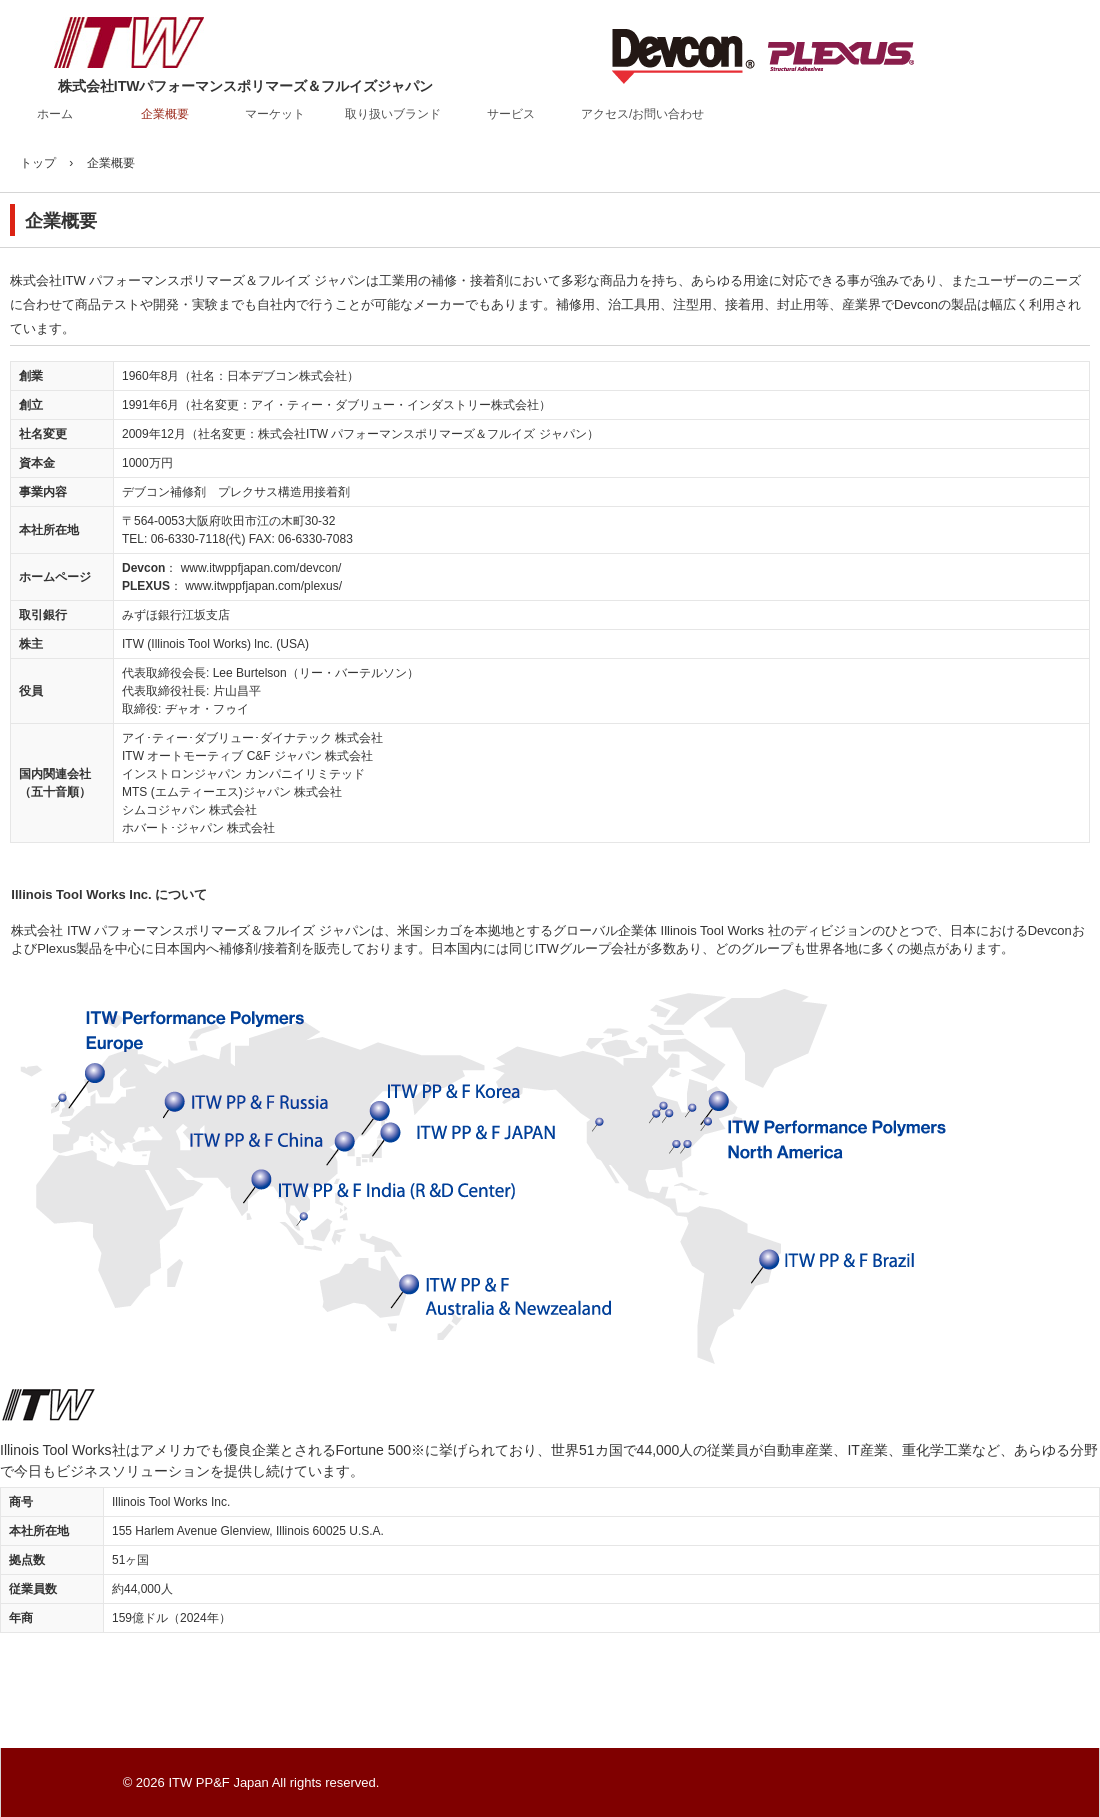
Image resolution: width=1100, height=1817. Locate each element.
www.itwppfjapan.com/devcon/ (261, 568)
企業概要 (165, 114)
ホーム (55, 114)
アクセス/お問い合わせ (642, 114)
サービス (511, 114)
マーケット (275, 114)
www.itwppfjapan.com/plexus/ (263, 586)
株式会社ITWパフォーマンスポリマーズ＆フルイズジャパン (160, 50)
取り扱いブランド (393, 114)
